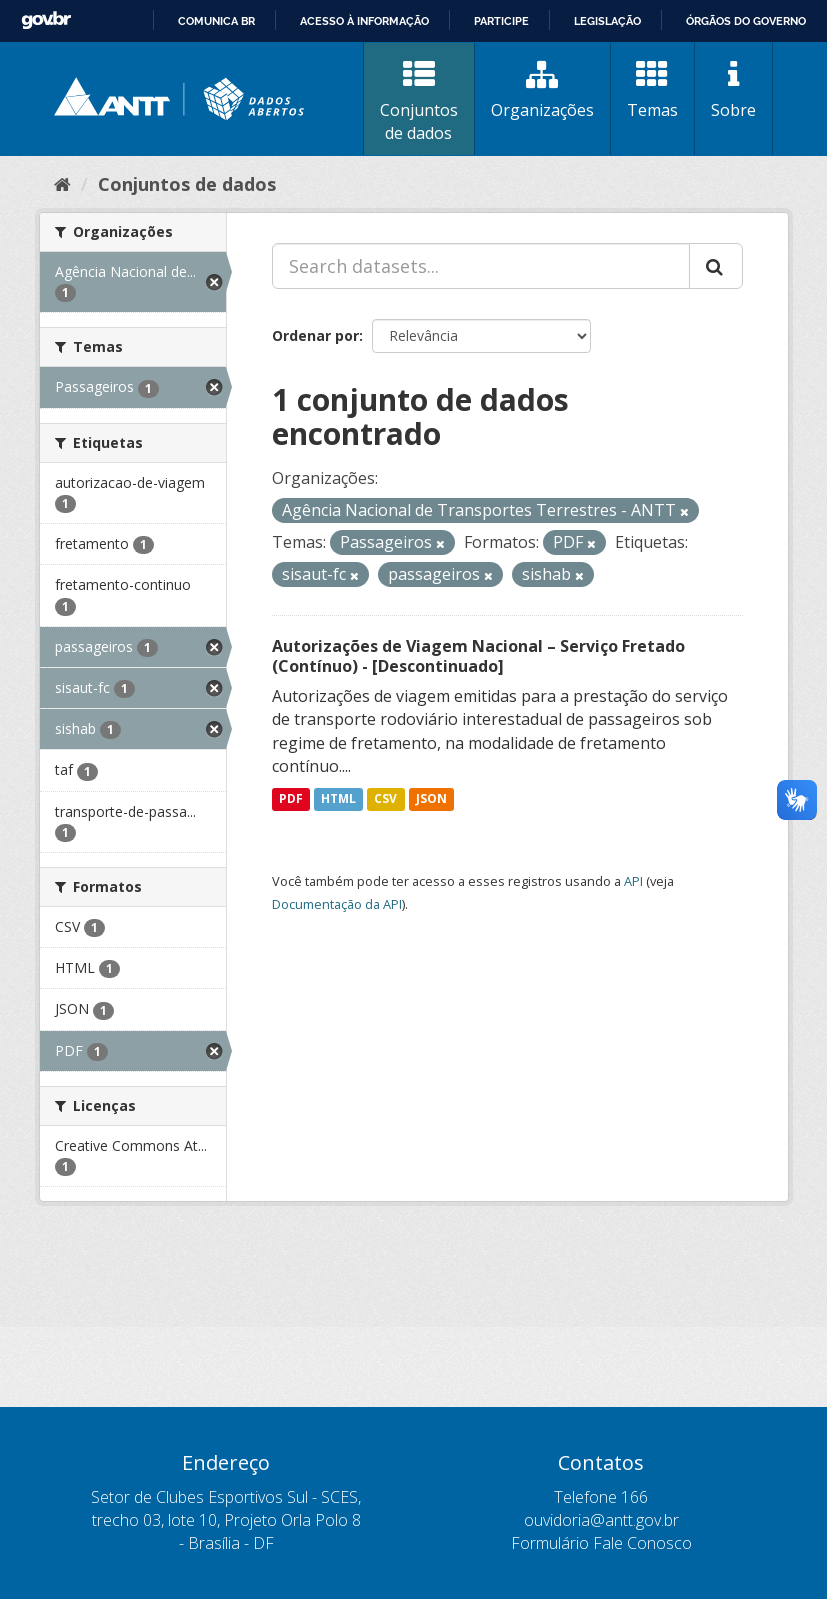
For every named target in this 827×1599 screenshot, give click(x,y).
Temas (652, 90)
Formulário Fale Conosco (601, 1543)
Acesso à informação (364, 21)
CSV (385, 798)
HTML (338, 798)
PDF (291, 798)
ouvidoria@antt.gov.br (601, 1520)
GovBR (46, 20)
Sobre (733, 90)
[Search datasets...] (481, 266)
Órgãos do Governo (746, 21)
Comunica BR (216, 21)
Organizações (542, 90)
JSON (431, 798)
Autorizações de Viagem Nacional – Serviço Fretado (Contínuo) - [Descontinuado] (478, 656)
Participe (501, 21)
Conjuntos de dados (419, 101)
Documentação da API (337, 904)
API (633, 881)
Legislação (607, 21)
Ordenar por (315, 335)
